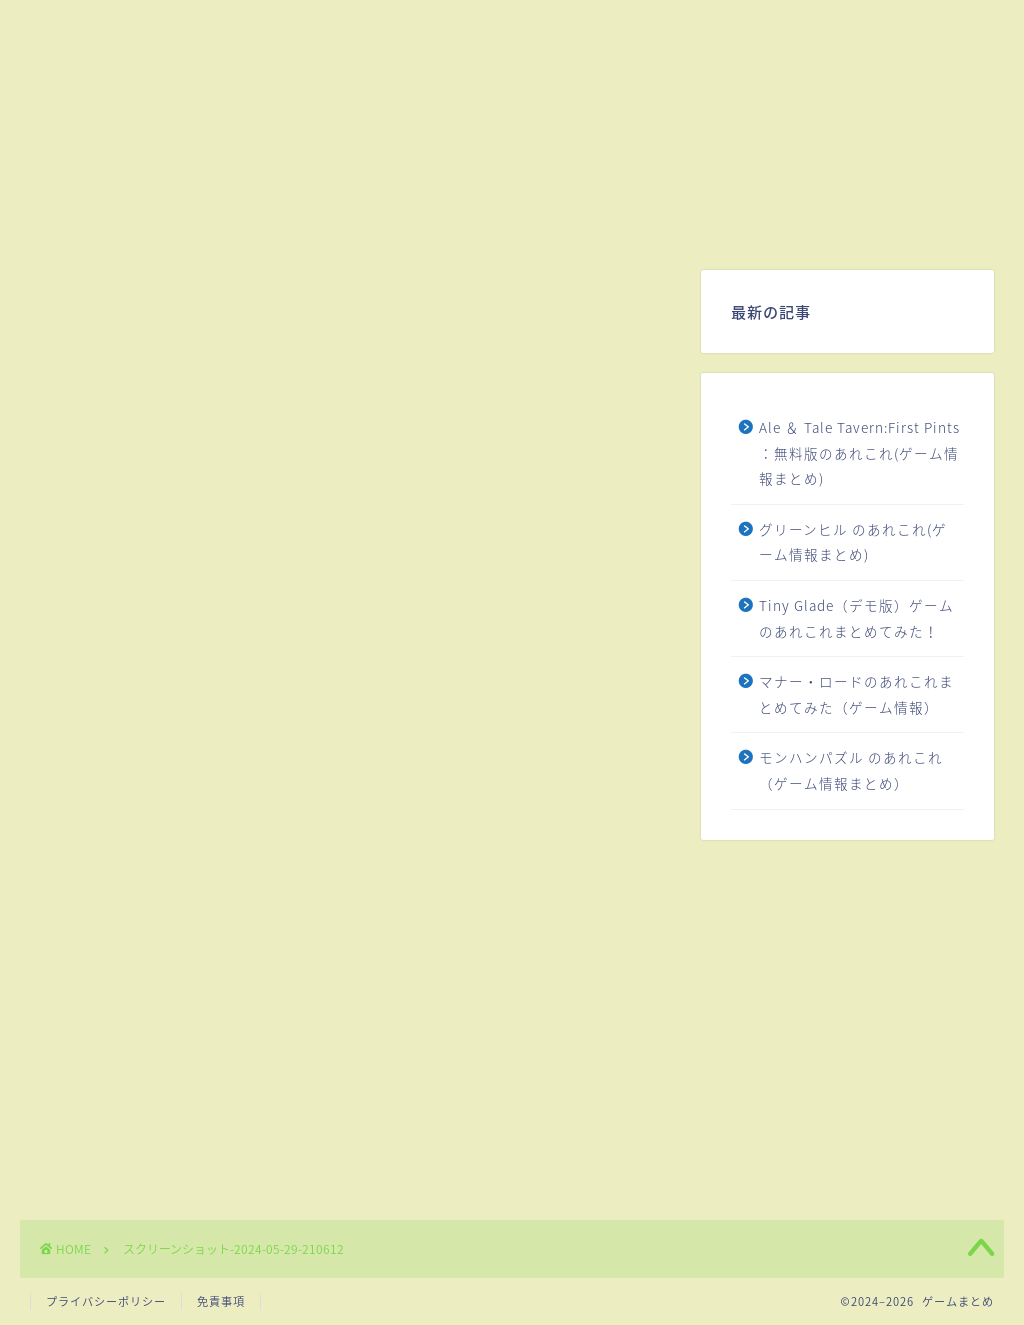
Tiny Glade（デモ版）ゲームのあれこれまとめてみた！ (856, 618)
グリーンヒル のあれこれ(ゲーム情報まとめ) (853, 542)
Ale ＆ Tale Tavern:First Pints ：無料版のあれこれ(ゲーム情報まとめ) (859, 452)
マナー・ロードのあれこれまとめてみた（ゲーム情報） (856, 694)
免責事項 (221, 1301)
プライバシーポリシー (106, 1301)
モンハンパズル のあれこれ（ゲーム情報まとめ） (851, 770)
